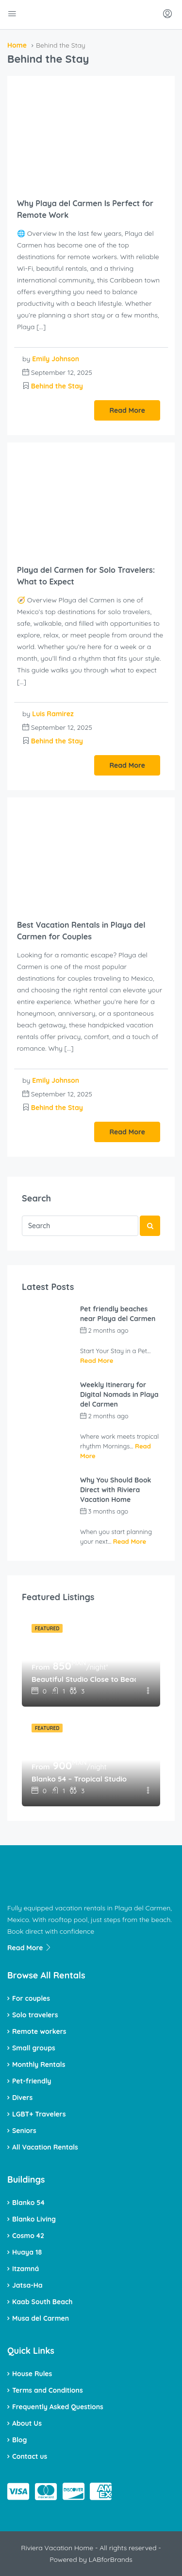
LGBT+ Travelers (39, 2114)
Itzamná (25, 2268)
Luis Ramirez (53, 713)
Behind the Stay (57, 386)
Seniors (24, 2130)
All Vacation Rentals (45, 2147)
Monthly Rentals (38, 2064)
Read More (127, 410)
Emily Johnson (55, 358)
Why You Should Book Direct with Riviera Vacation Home (115, 1490)
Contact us (29, 2456)
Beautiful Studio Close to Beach (84, 1679)
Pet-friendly (31, 2081)
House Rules (32, 2373)
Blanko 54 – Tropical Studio (79, 1778)
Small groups (33, 2048)
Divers (22, 2097)
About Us (27, 2423)
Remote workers (39, 2031)
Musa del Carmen (40, 2318)
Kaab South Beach (42, 2301)
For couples (31, 1998)
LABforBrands (110, 2559)
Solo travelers (35, 2015)
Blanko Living (34, 2219)
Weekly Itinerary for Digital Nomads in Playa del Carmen (119, 1394)
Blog (19, 2439)
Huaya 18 (27, 2252)
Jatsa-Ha (27, 2285)
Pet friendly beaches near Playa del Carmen (117, 1314)
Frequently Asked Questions (57, 2406)
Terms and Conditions (47, 2390)
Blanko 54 (28, 2202)
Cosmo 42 (28, 2235)
